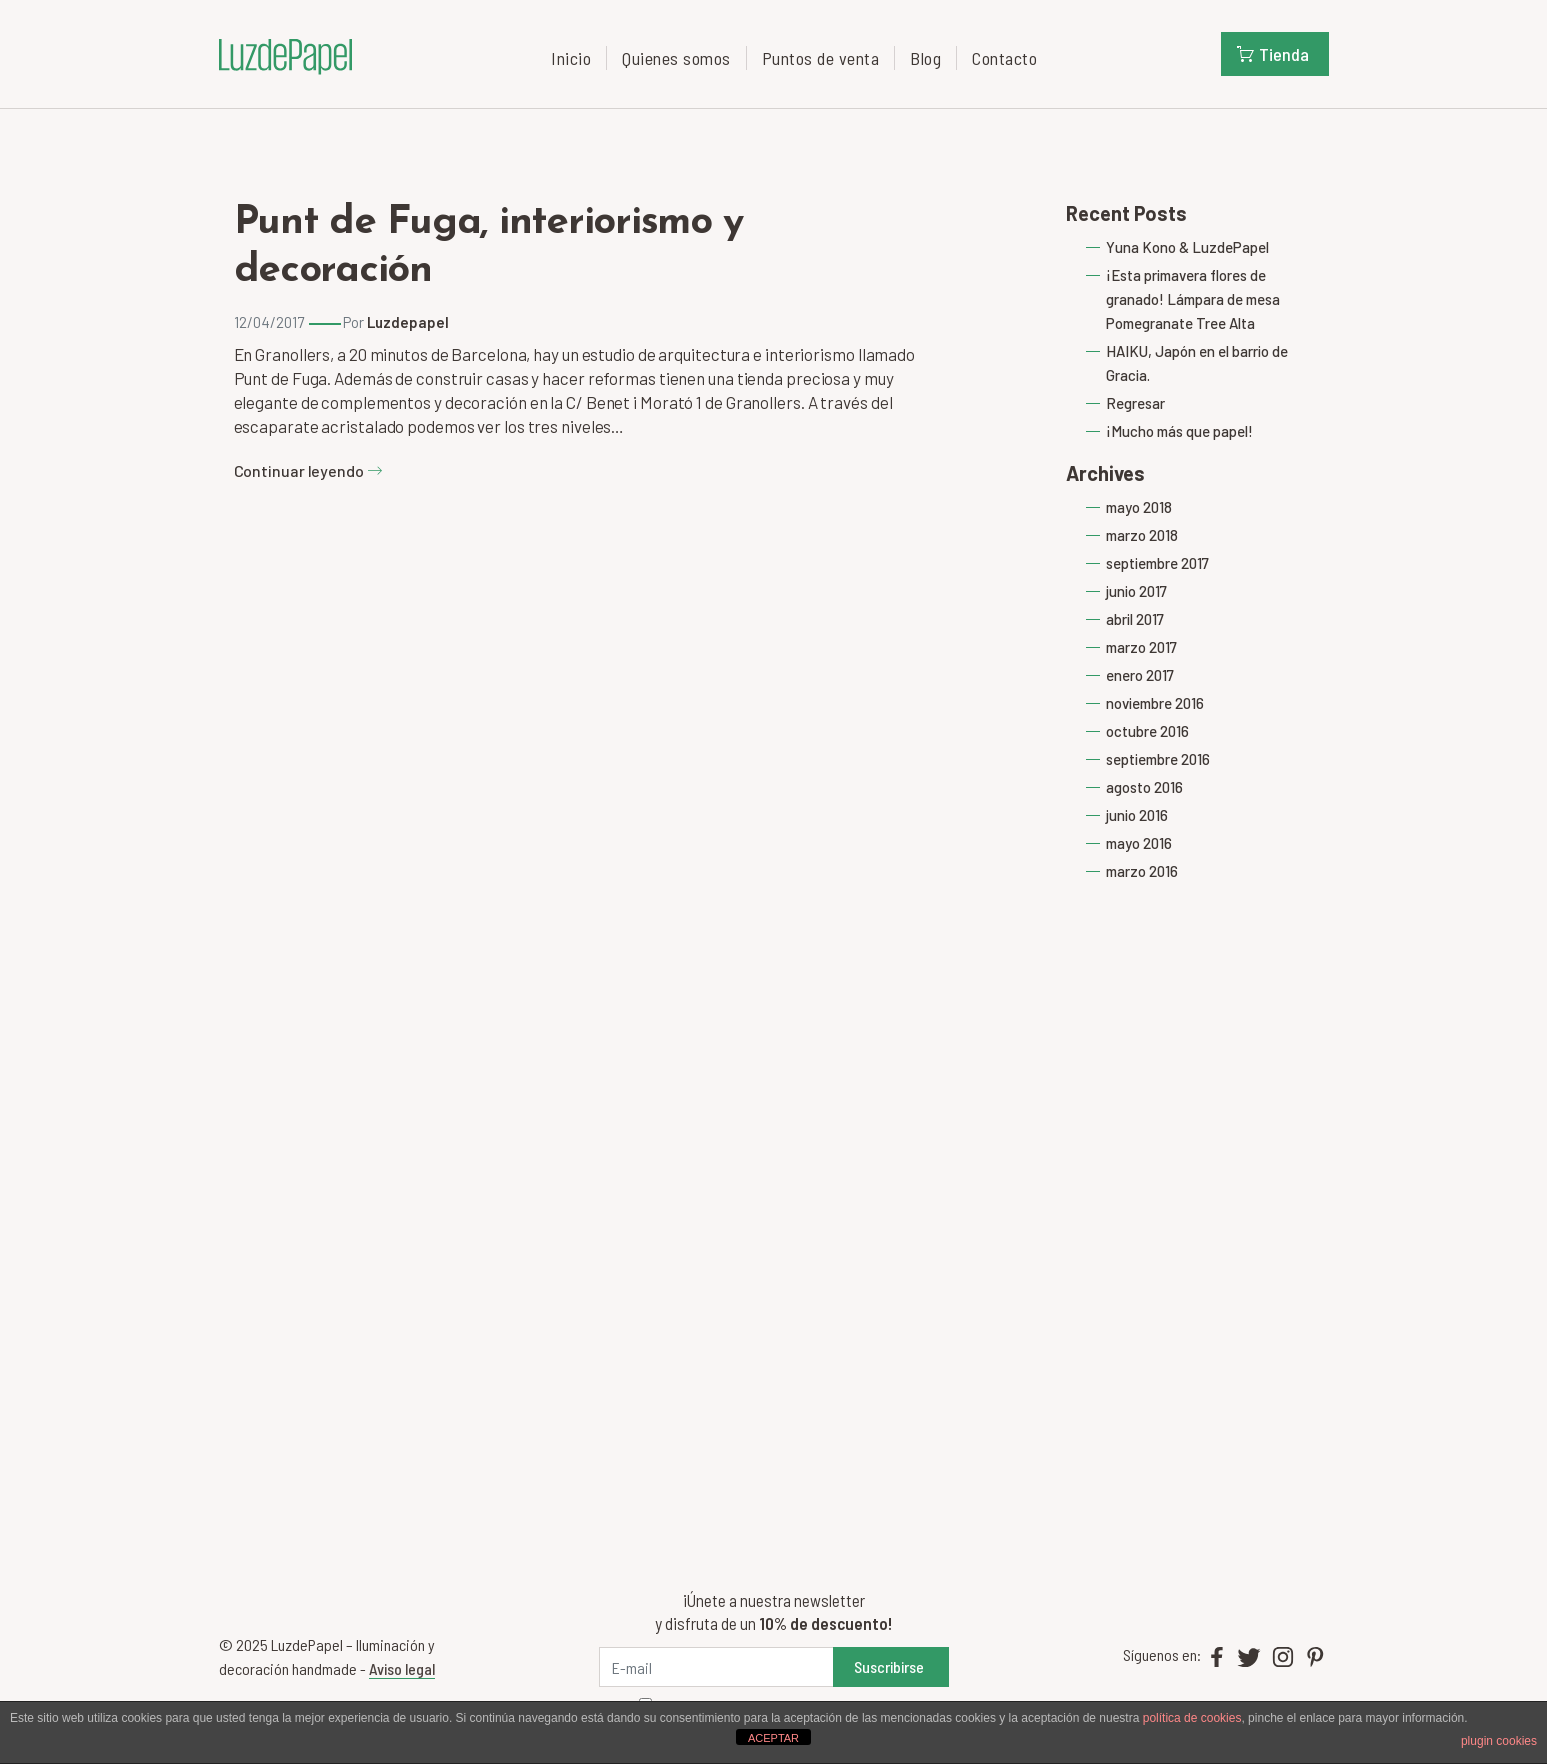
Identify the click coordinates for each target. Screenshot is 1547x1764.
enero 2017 (1140, 675)
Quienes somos (676, 58)
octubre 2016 (1147, 731)
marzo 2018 (1142, 535)
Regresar (1135, 403)
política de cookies (1192, 1718)
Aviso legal (402, 1668)
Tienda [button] (1273, 54)
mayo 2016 (1139, 843)
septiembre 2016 (1158, 759)
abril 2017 (1135, 619)
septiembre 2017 (1157, 563)
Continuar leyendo (308, 470)
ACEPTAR (773, 1738)
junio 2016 (1137, 815)
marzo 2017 (1141, 647)
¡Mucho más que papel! (1179, 431)
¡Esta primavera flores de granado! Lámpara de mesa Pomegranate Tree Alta (1193, 299)
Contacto (1004, 58)
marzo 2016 (1142, 871)
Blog (925, 58)
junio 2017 (1136, 591)
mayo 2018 (1139, 507)
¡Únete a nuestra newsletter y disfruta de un (773, 1611)
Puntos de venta (821, 58)
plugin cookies (1499, 1741)
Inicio (571, 58)
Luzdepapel (408, 322)
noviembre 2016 (1155, 703)
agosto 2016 (1144, 787)
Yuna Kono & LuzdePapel (1187, 247)
